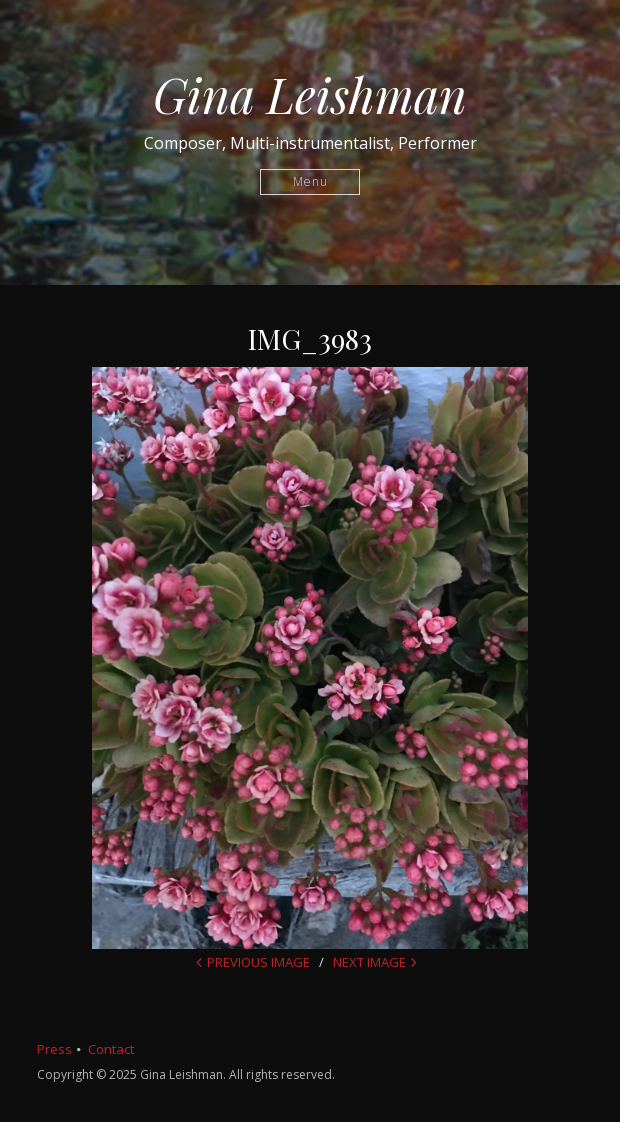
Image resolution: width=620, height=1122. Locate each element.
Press (54, 1049)
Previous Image (258, 962)
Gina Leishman (310, 94)
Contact (111, 1049)
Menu (310, 181)
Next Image (369, 962)
